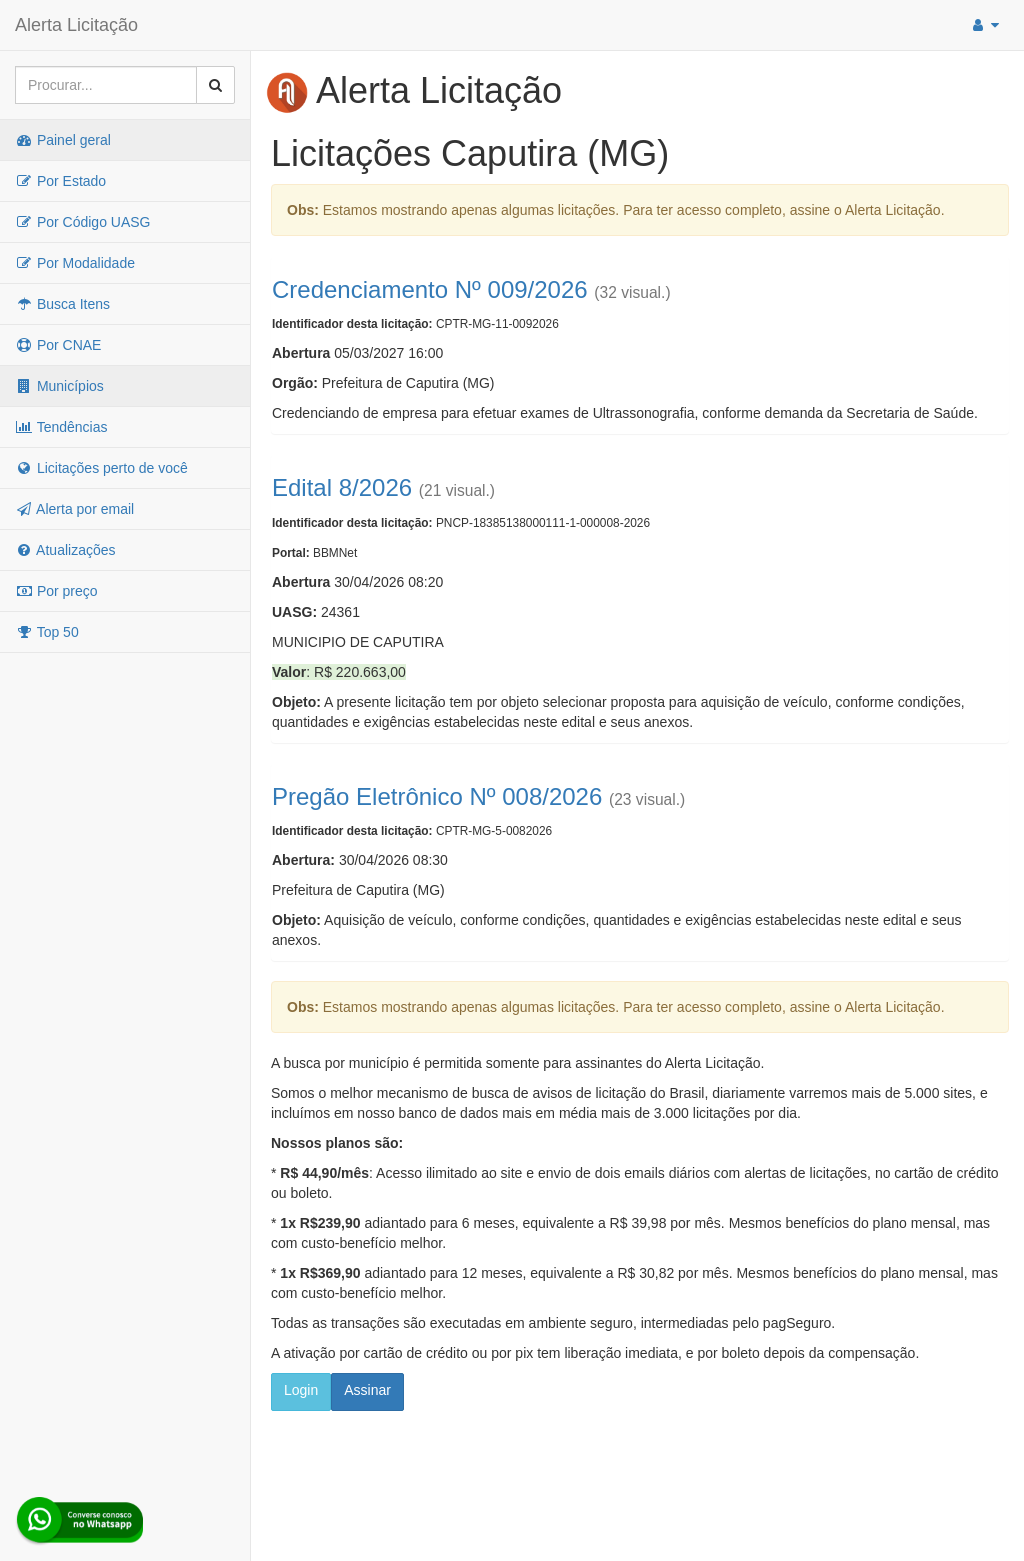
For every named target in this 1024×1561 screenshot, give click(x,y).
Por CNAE (58, 345)
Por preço (56, 591)
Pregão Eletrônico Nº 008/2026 (437, 796)
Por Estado (60, 181)
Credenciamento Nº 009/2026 (430, 289)
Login (301, 1390)
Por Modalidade (75, 263)
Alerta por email (74, 509)
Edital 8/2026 (342, 487)
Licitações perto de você (101, 468)
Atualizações (65, 550)
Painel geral (63, 140)
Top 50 (47, 632)
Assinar (367, 1390)
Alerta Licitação (76, 25)
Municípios (59, 386)
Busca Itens (62, 304)
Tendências (61, 427)
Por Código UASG (83, 222)
